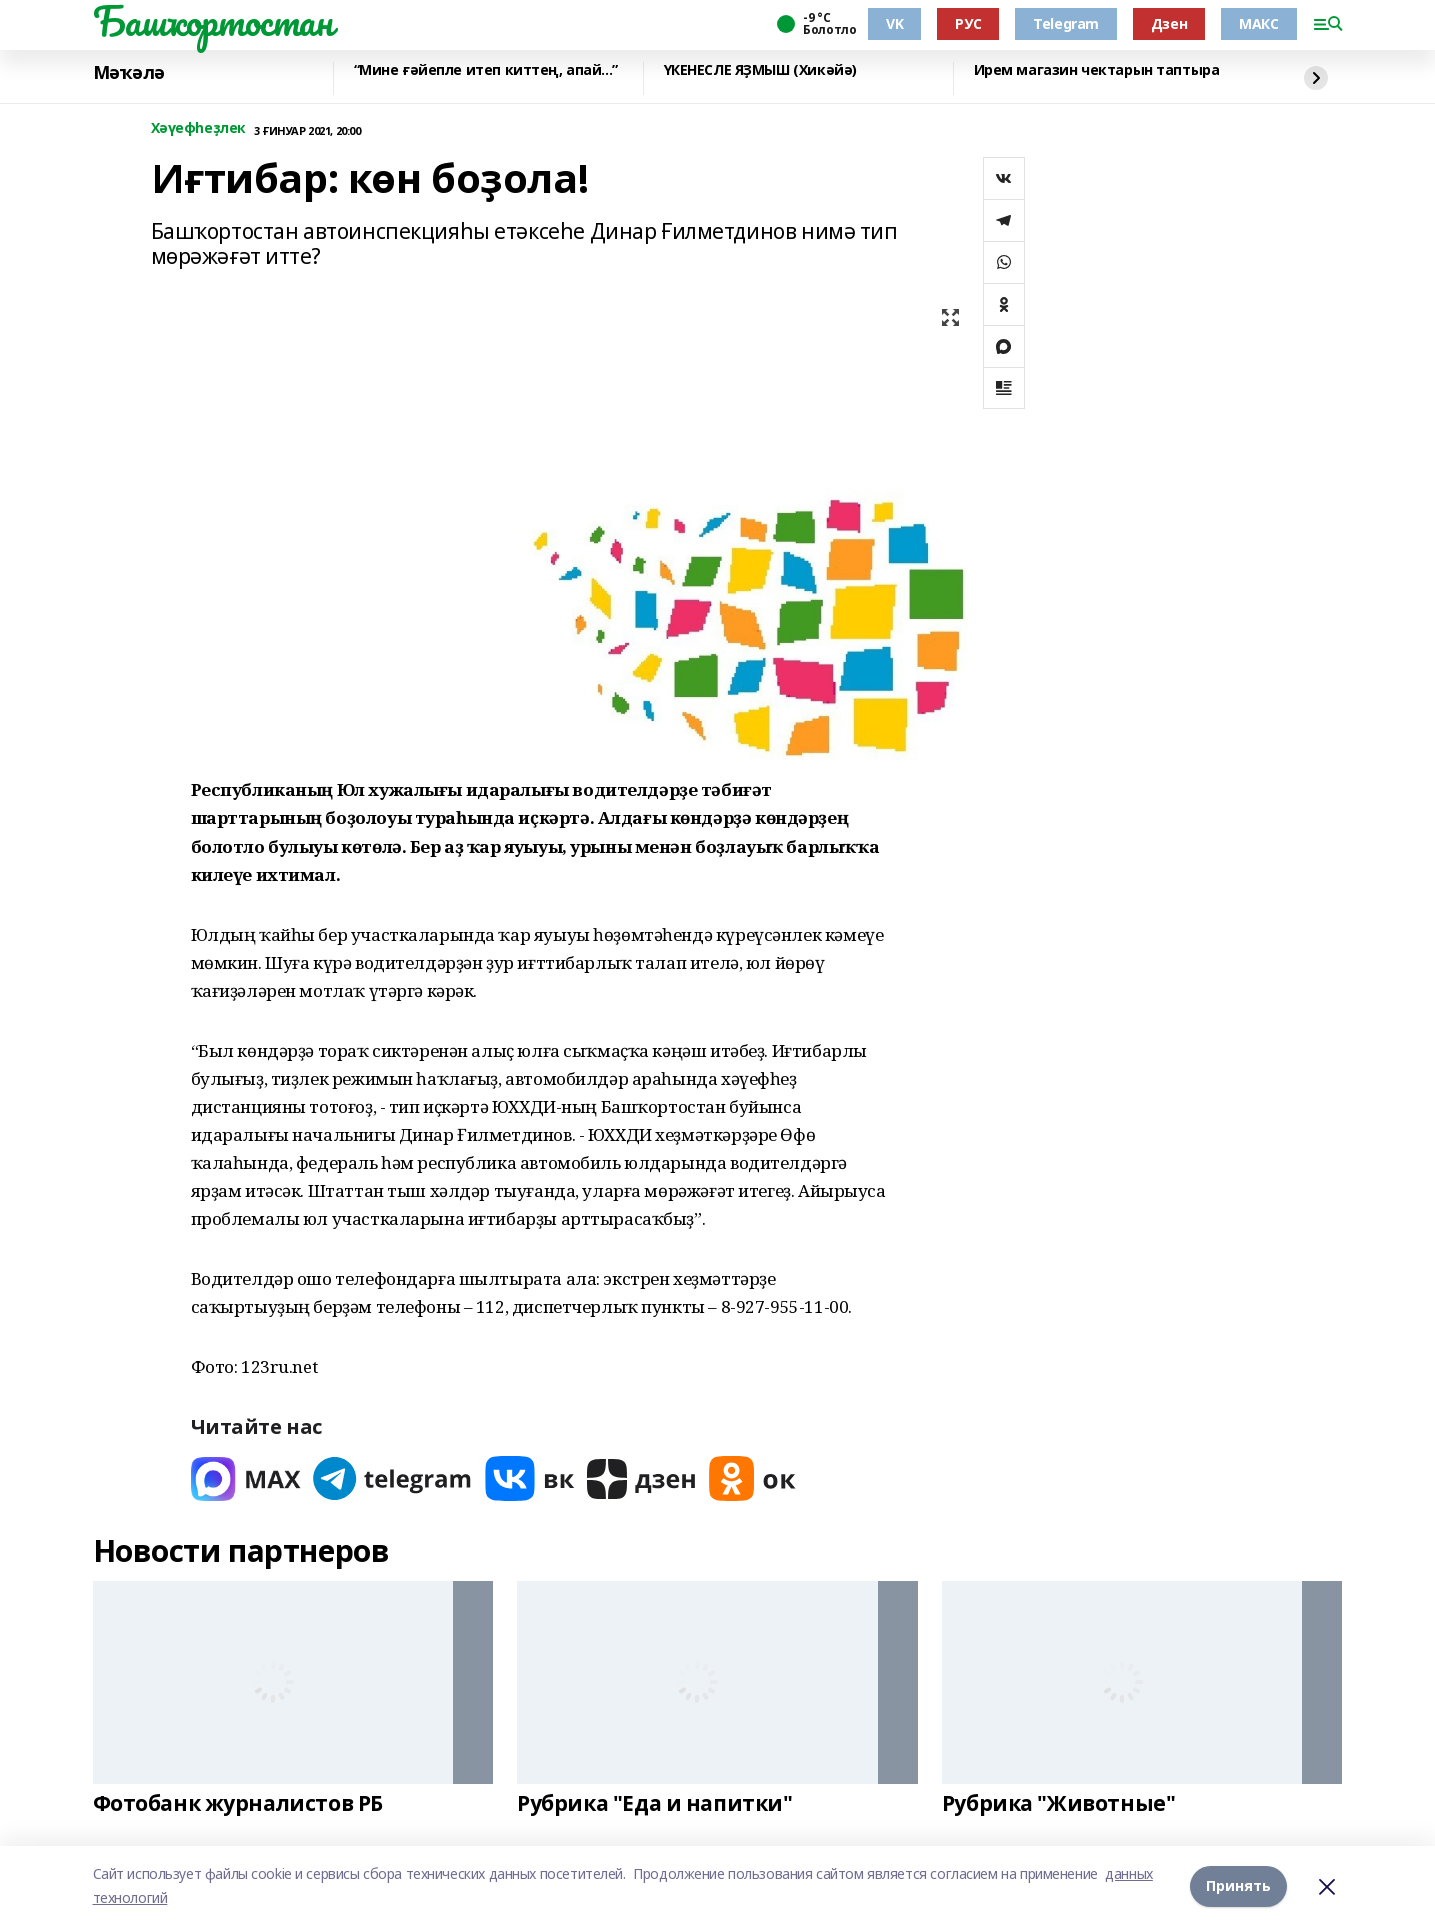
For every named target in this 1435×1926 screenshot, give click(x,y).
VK (894, 23)
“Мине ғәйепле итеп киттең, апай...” (486, 70)
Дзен (1169, 23)
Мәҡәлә (129, 73)
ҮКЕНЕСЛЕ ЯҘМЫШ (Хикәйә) (760, 70)
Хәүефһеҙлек (198, 128)
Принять (1238, 1885)
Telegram (1066, 23)
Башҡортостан (213, 21)
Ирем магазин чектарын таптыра (1097, 70)
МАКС (1258, 23)
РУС (968, 23)
